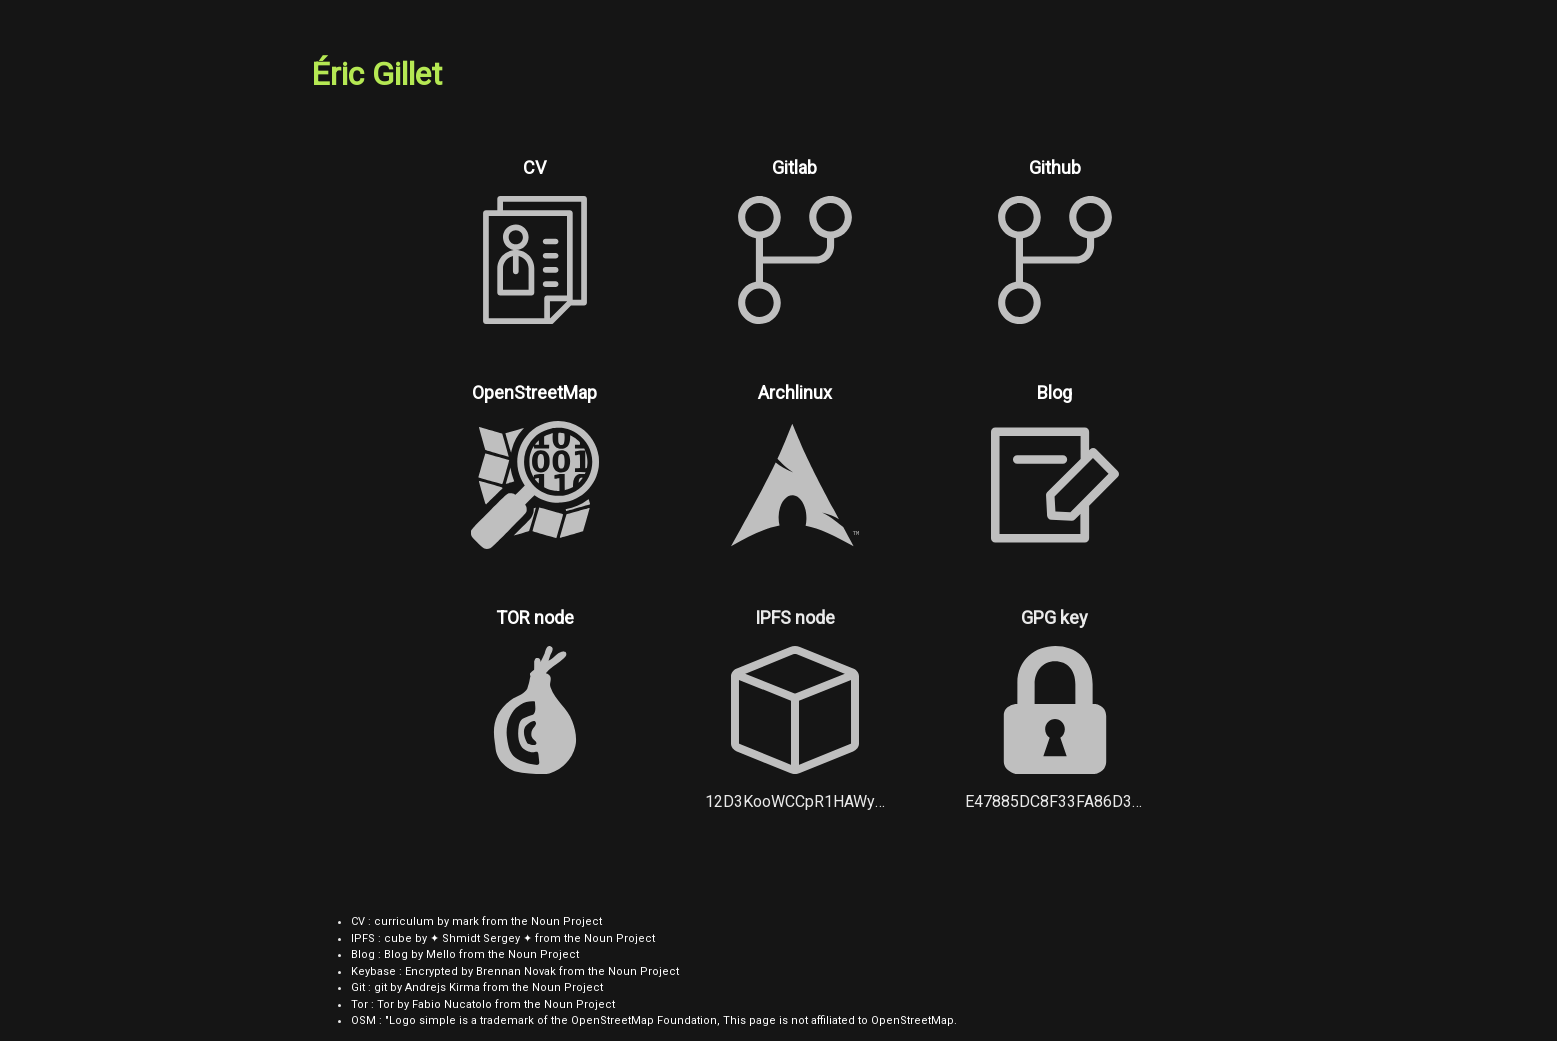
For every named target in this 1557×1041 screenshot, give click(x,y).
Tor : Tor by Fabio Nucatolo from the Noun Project (483, 1004)
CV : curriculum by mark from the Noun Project (476, 921)
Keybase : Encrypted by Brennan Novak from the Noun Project (515, 971)
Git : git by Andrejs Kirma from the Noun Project (477, 987)
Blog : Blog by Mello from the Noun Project (465, 954)
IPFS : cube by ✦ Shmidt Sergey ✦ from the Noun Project (503, 938)
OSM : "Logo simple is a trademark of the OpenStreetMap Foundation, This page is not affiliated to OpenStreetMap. (654, 1020)
